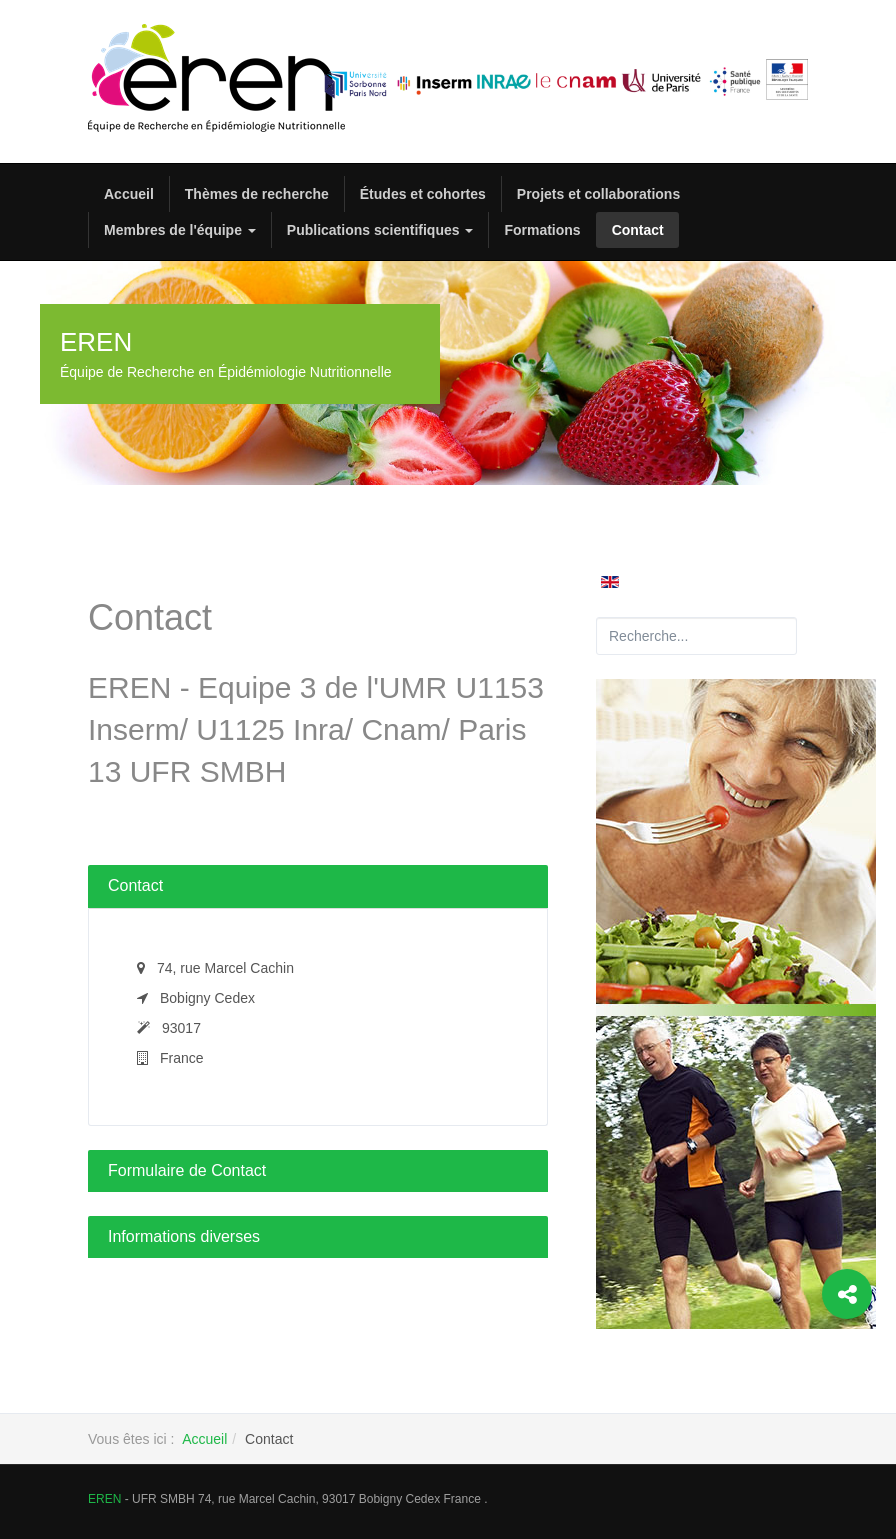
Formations (542, 230)
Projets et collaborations (598, 194)
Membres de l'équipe (180, 230)
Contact (638, 230)
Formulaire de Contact (187, 1170)
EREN (104, 1499)
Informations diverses (184, 1236)
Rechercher (596, 617)
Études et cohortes (423, 194)
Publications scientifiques (380, 230)
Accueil (129, 194)
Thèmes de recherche (257, 194)
